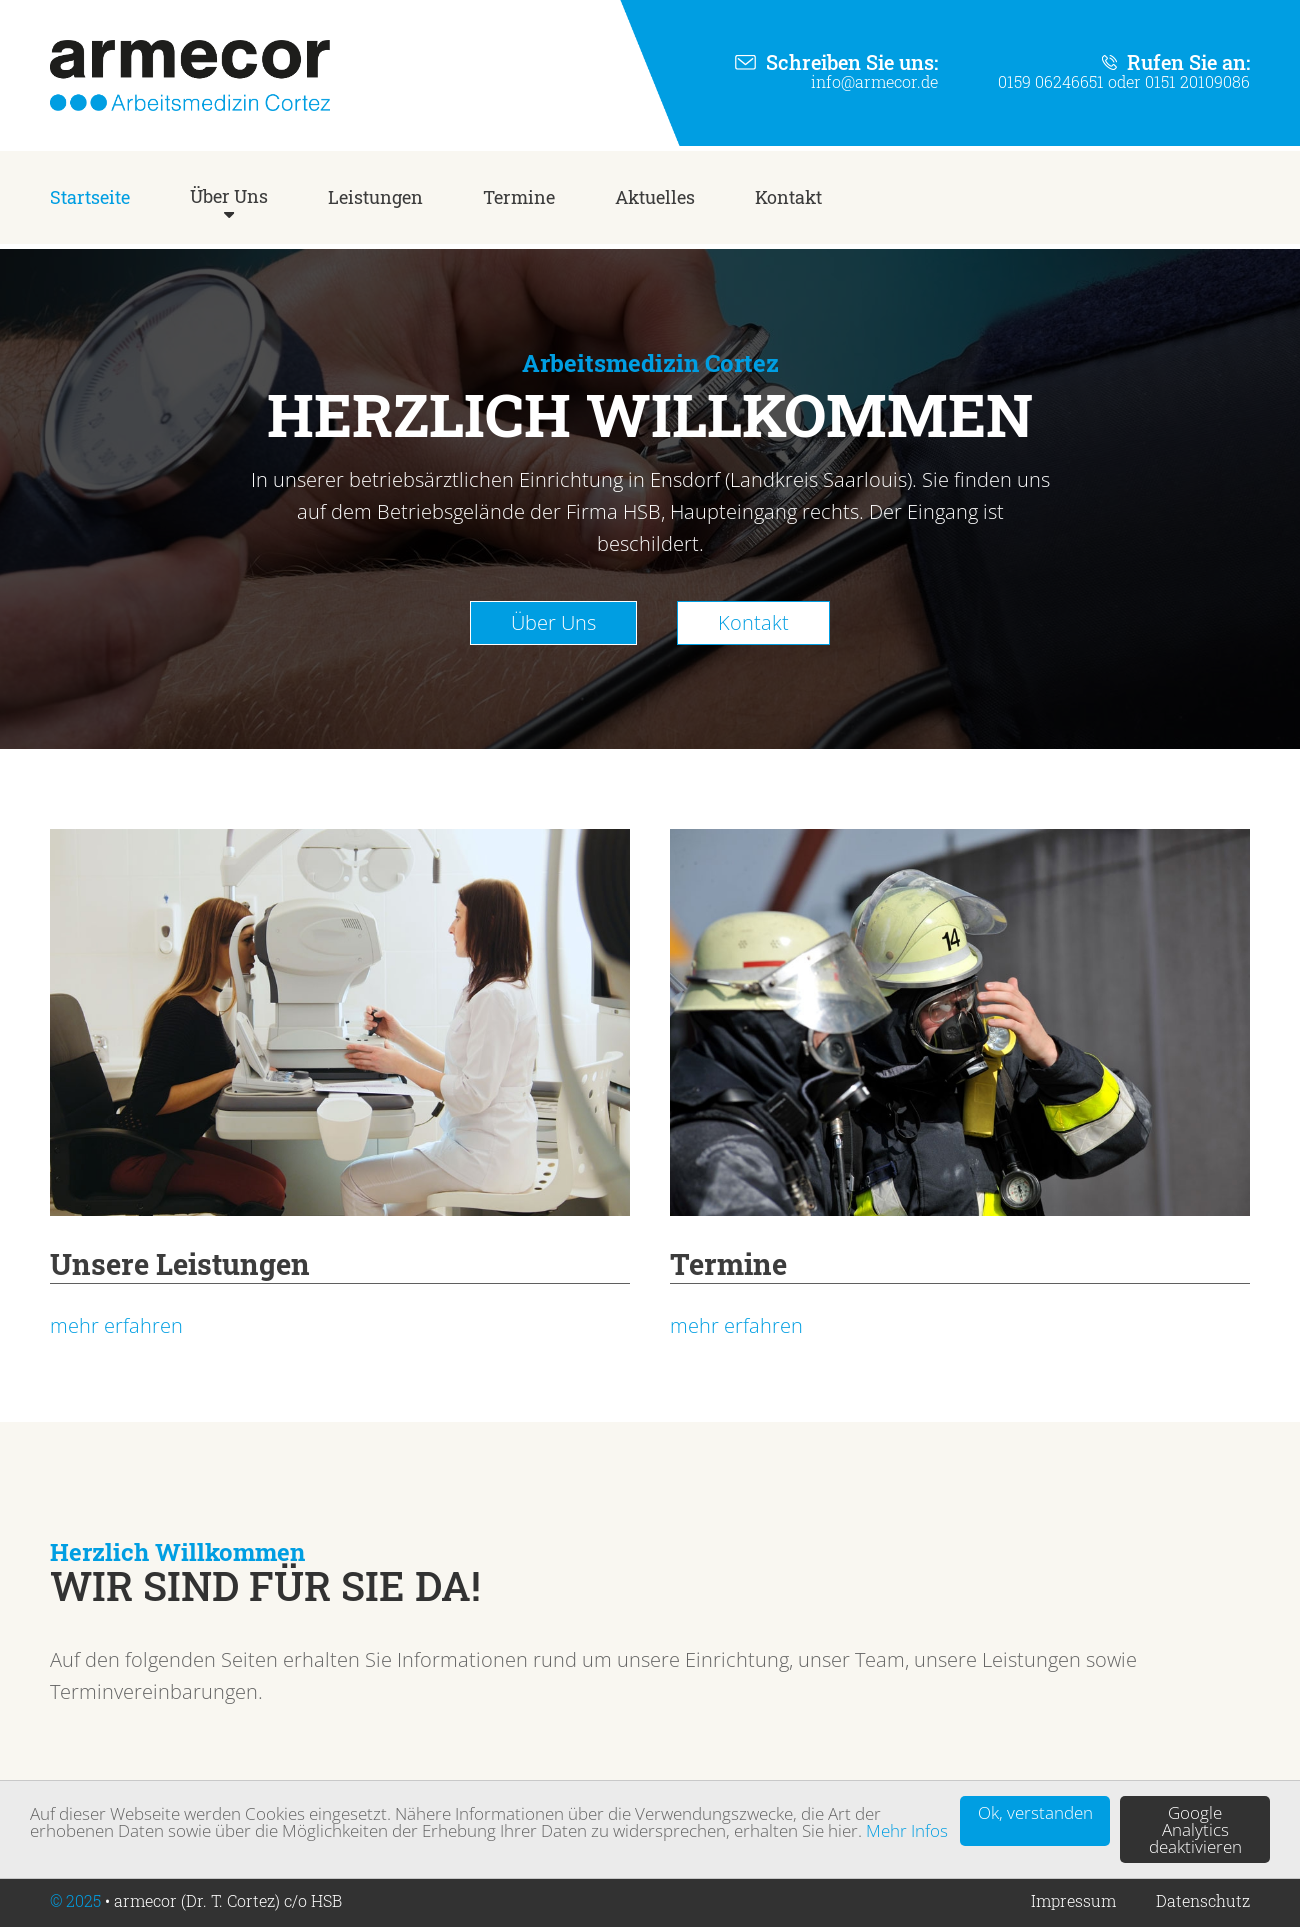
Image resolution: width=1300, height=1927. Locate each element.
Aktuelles (655, 197)
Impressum (1073, 1900)
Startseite (90, 197)
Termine (519, 197)
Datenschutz (1203, 1900)
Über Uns (229, 196)
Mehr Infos (907, 1830)
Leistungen (375, 197)
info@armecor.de (874, 81)
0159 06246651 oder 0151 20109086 (1124, 81)
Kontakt (788, 197)
